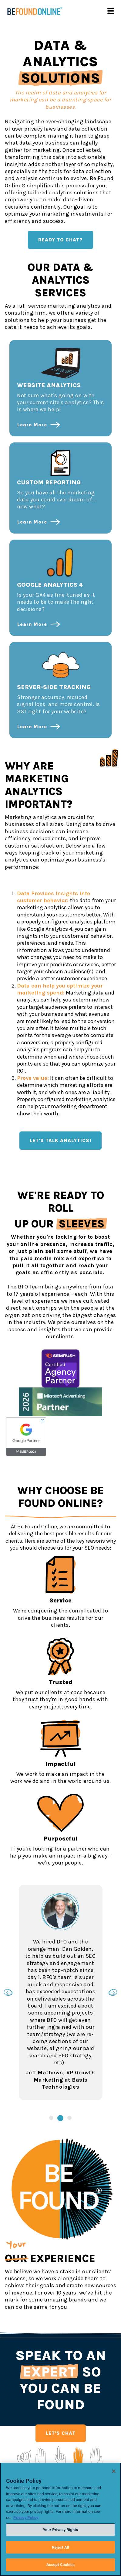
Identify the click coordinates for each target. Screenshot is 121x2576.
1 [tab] (51, 2118)
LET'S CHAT (61, 2433)
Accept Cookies (60, 2564)
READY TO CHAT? (60, 240)
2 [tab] (60, 2118)
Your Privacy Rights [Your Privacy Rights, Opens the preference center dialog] (60, 2529)
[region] (60, 2519)
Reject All (60, 2547)
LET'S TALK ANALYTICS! (60, 1140)
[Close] (113, 2471)
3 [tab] (69, 2118)
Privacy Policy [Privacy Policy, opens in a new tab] (25, 2517)
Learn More (32, 425)
